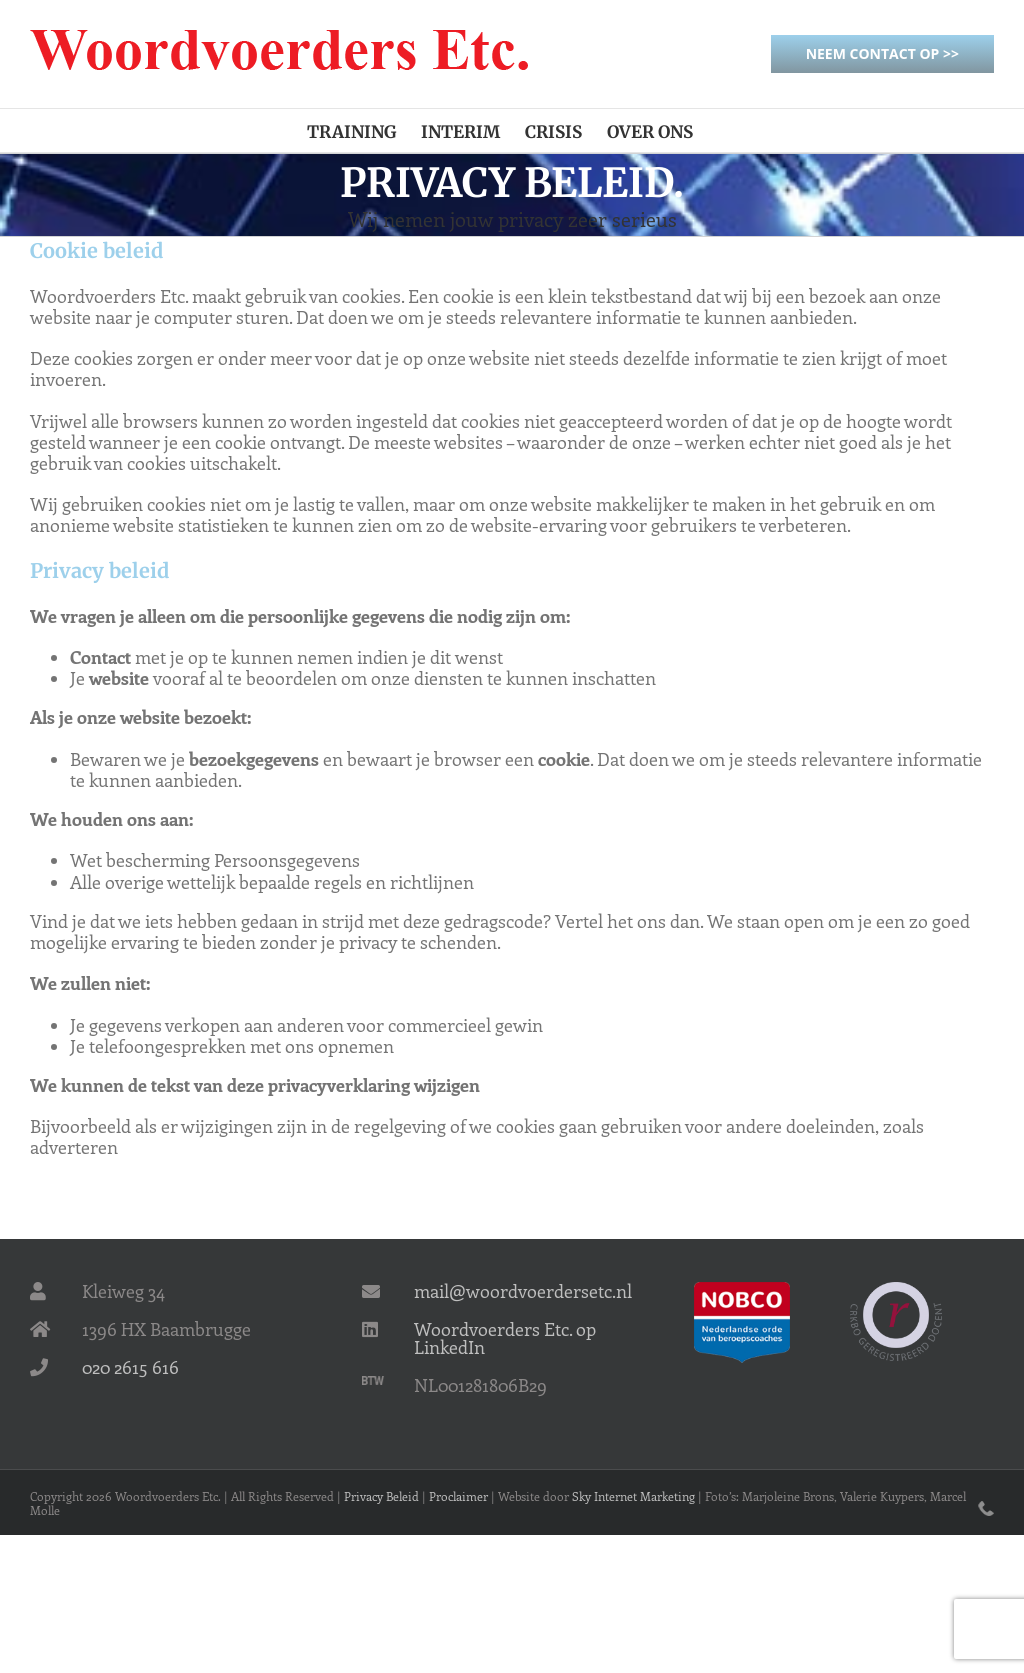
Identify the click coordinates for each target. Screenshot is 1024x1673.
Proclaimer (458, 1496)
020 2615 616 (130, 1367)
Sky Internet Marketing (633, 1496)
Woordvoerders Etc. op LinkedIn (505, 1338)
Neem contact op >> (882, 53)
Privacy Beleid (381, 1496)
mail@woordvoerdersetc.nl (523, 1291)
